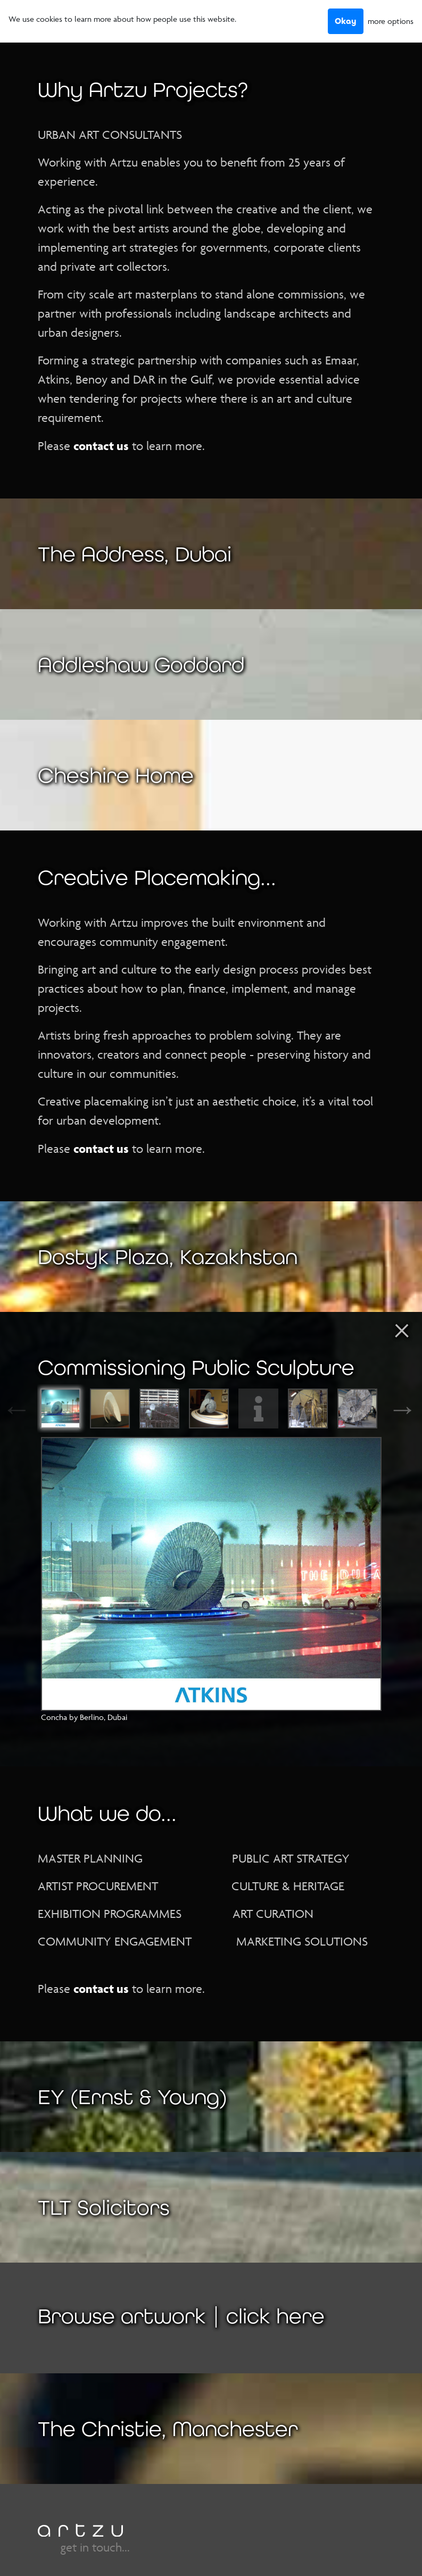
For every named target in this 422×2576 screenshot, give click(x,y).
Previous (29, 1408)
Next (392, 1408)
